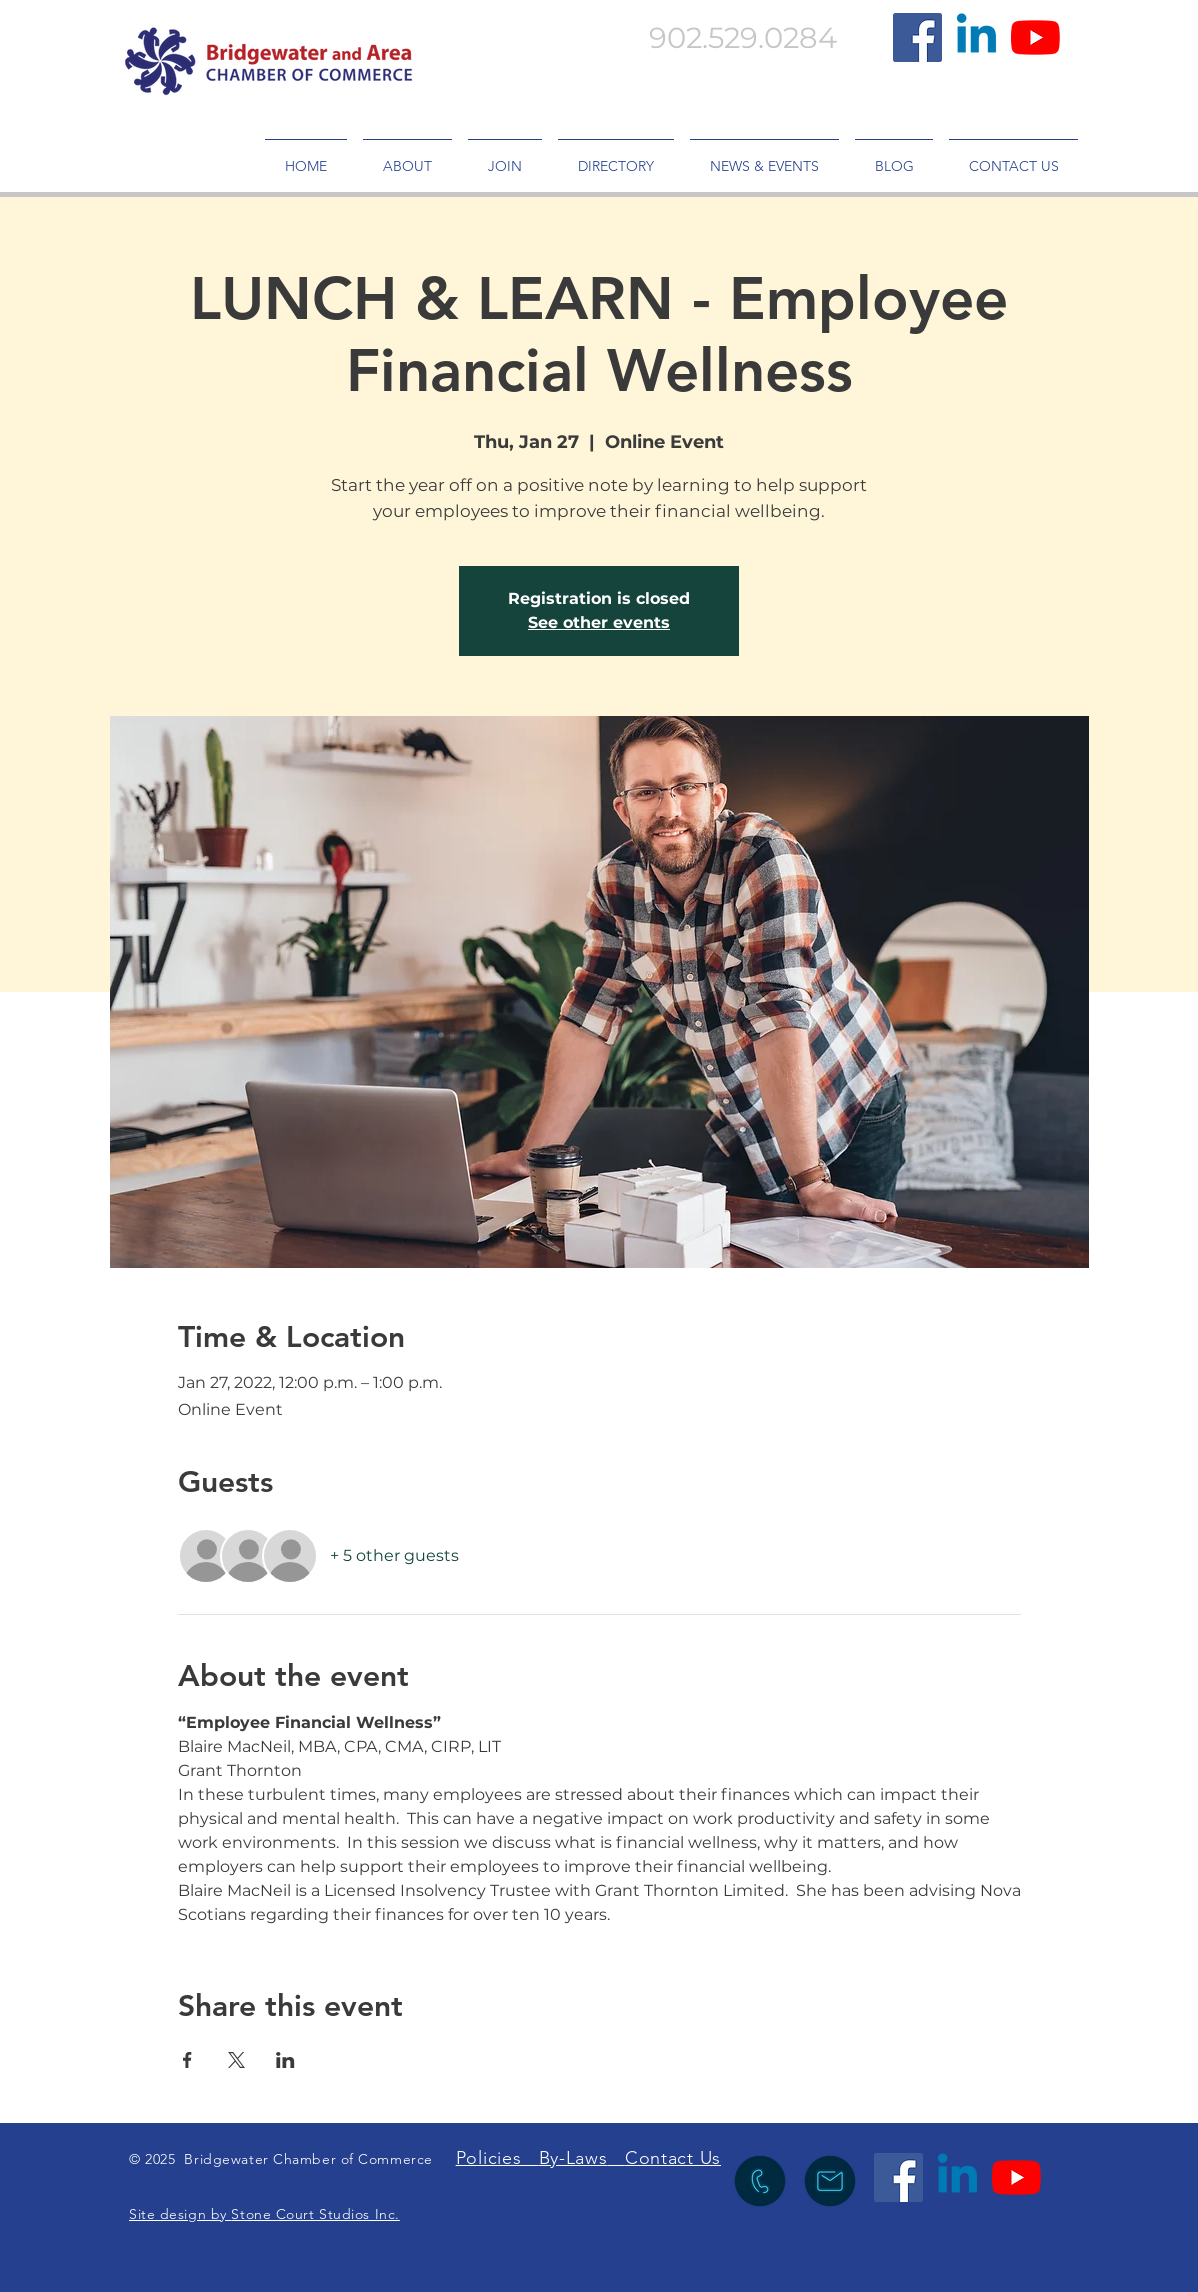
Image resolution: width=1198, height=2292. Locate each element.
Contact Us (673, 2158)
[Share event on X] (236, 2060)
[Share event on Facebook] (187, 2060)
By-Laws (573, 2158)
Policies (497, 2158)
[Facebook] (917, 37)
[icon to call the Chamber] (760, 2181)
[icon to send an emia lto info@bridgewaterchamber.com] (830, 2181)
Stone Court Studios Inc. (315, 2214)
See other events (599, 622)
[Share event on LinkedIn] (285, 2060)
